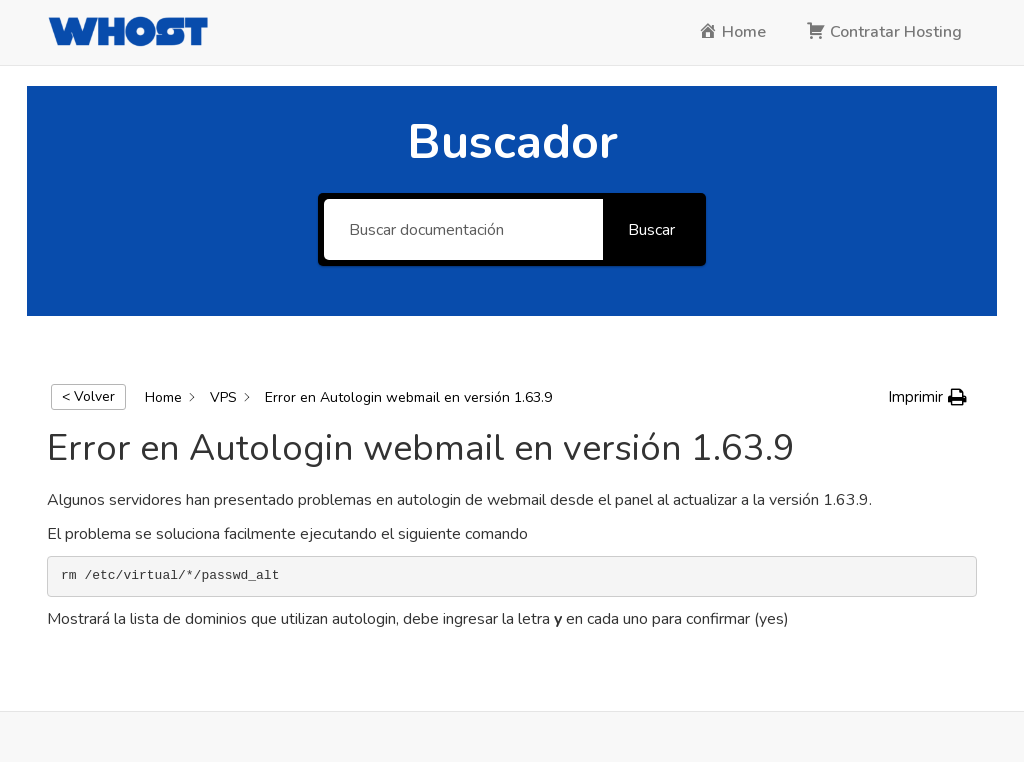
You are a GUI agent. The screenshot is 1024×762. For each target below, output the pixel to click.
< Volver (88, 396)
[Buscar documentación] (463, 229)
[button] (927, 397)
